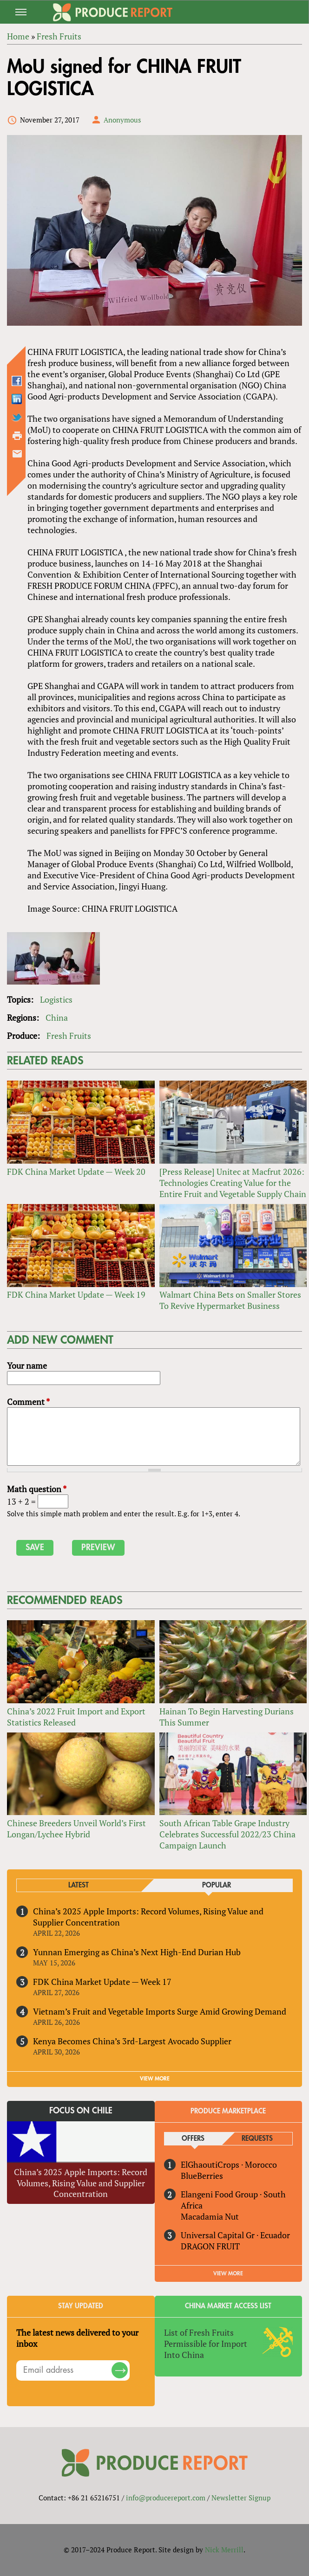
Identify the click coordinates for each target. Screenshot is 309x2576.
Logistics (56, 999)
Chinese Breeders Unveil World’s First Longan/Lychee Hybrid (76, 1828)
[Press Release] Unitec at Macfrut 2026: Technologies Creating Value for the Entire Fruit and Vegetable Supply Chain (232, 1182)
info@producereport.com (165, 2497)
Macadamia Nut (210, 2216)
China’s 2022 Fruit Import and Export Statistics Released (76, 1717)
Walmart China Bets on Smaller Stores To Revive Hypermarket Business (230, 1300)
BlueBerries (202, 2175)
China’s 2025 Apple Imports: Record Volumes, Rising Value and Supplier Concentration (148, 1917)
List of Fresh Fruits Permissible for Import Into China (205, 2343)
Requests (257, 2138)
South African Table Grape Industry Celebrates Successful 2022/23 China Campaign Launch (227, 1834)
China (57, 1017)
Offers (193, 2138)
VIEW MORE (155, 2078)
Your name (27, 1365)
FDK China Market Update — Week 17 (102, 1981)
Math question (36, 1488)
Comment (28, 1401)
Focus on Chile (80, 2110)
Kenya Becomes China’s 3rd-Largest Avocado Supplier (132, 2041)
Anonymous (122, 119)
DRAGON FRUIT (210, 2246)
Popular (216, 1885)
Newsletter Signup (240, 2497)
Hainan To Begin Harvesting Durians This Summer (226, 1717)
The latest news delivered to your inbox (77, 2338)
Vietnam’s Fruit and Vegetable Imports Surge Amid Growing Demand (159, 2011)
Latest (78, 1885)
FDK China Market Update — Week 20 (76, 1171)
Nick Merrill (224, 2549)
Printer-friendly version (17, 435)
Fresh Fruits (68, 1035)
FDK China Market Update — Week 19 (76, 1294)
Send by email (17, 453)
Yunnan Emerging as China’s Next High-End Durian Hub (137, 1952)
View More (228, 2273)
